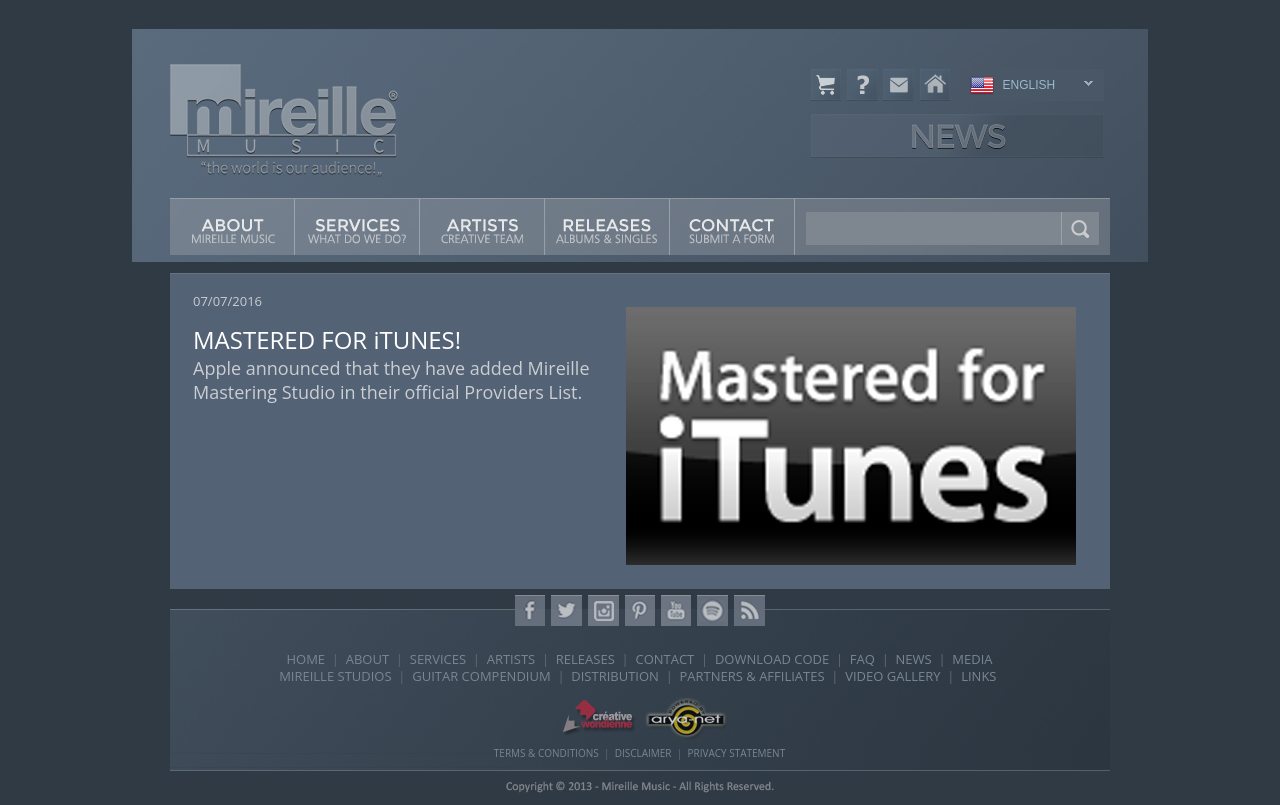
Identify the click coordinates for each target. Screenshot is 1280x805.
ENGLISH (1028, 86)
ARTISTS (511, 659)
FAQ (862, 659)
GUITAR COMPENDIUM (481, 676)
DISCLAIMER (643, 753)
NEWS (914, 659)
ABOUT (367, 659)
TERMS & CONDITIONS (546, 753)
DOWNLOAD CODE (772, 659)
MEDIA (972, 659)
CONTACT (664, 659)
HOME (305, 659)
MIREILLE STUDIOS (335, 676)
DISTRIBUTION (615, 676)
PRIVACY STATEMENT (736, 753)
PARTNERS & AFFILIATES (752, 676)
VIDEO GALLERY (892, 676)
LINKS (978, 676)
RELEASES (585, 659)
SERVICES (438, 659)
